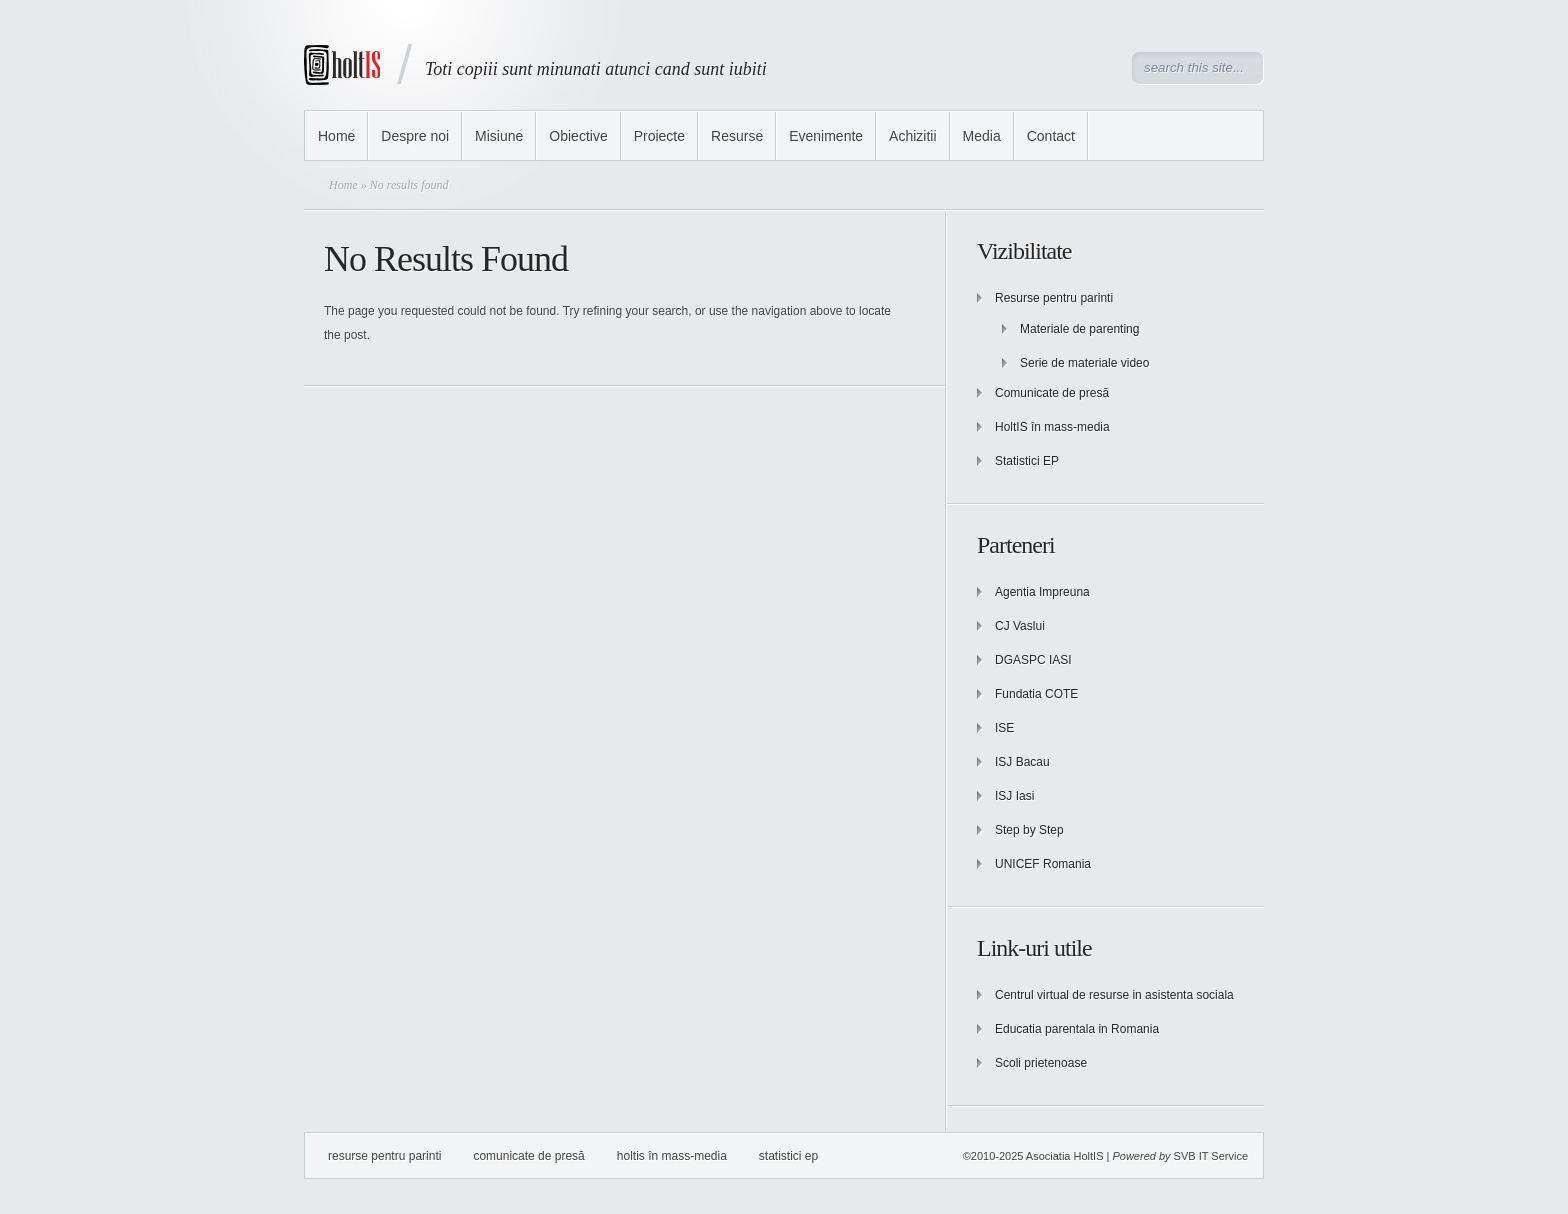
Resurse (737, 136)
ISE (1004, 728)
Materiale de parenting (1079, 329)
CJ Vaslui (1020, 626)
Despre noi (415, 136)
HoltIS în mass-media (1052, 427)
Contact (1051, 136)
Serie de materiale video (1084, 363)
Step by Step (1029, 830)
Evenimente (826, 136)
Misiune (499, 136)
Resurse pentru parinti (1054, 298)
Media (982, 136)
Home (336, 136)
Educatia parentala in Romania (1077, 1029)
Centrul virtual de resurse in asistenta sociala (1114, 995)
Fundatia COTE (1036, 694)
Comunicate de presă (1052, 393)
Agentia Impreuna (1042, 592)
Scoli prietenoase (1041, 1063)
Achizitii (912, 136)
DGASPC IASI (1033, 660)
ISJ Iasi (1014, 796)
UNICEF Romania (1043, 864)
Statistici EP (1027, 461)
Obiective (578, 136)
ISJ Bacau (1022, 762)
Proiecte (659, 136)
